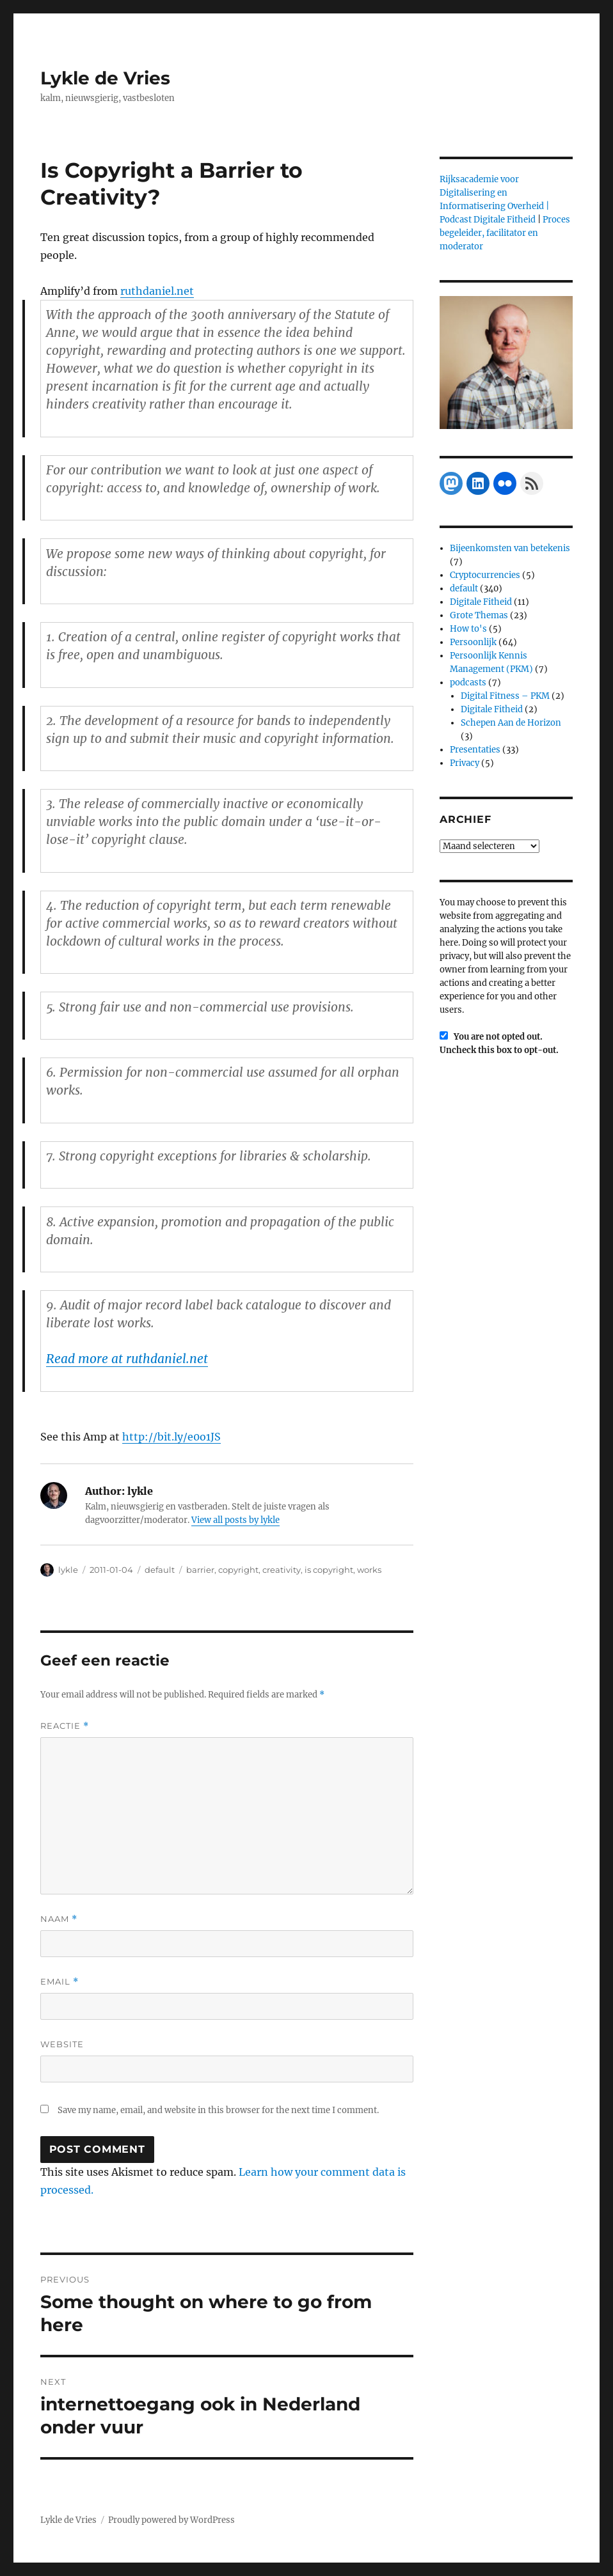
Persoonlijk (473, 642)
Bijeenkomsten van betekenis (510, 548)
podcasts (468, 682)
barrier (200, 1570)
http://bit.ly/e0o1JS (171, 1436)
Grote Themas (479, 615)
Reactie (64, 1726)
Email (59, 1981)
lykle (68, 1570)
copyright (238, 1570)
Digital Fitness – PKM (505, 696)
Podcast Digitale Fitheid (488, 219)
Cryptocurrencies (485, 575)
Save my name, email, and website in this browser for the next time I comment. (218, 2110)
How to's (468, 628)
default (160, 1570)
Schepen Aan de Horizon (511, 722)
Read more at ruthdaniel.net (127, 1358)
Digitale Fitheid (481, 602)
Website (62, 2044)
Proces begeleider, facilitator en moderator (505, 233)
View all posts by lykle (235, 1520)
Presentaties (475, 749)
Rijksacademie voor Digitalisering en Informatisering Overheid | (494, 193)
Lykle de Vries (105, 78)
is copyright (329, 1570)
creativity (281, 1570)
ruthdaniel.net (157, 291)
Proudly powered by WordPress (171, 2520)
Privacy (464, 763)
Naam (58, 1919)
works (369, 1570)
